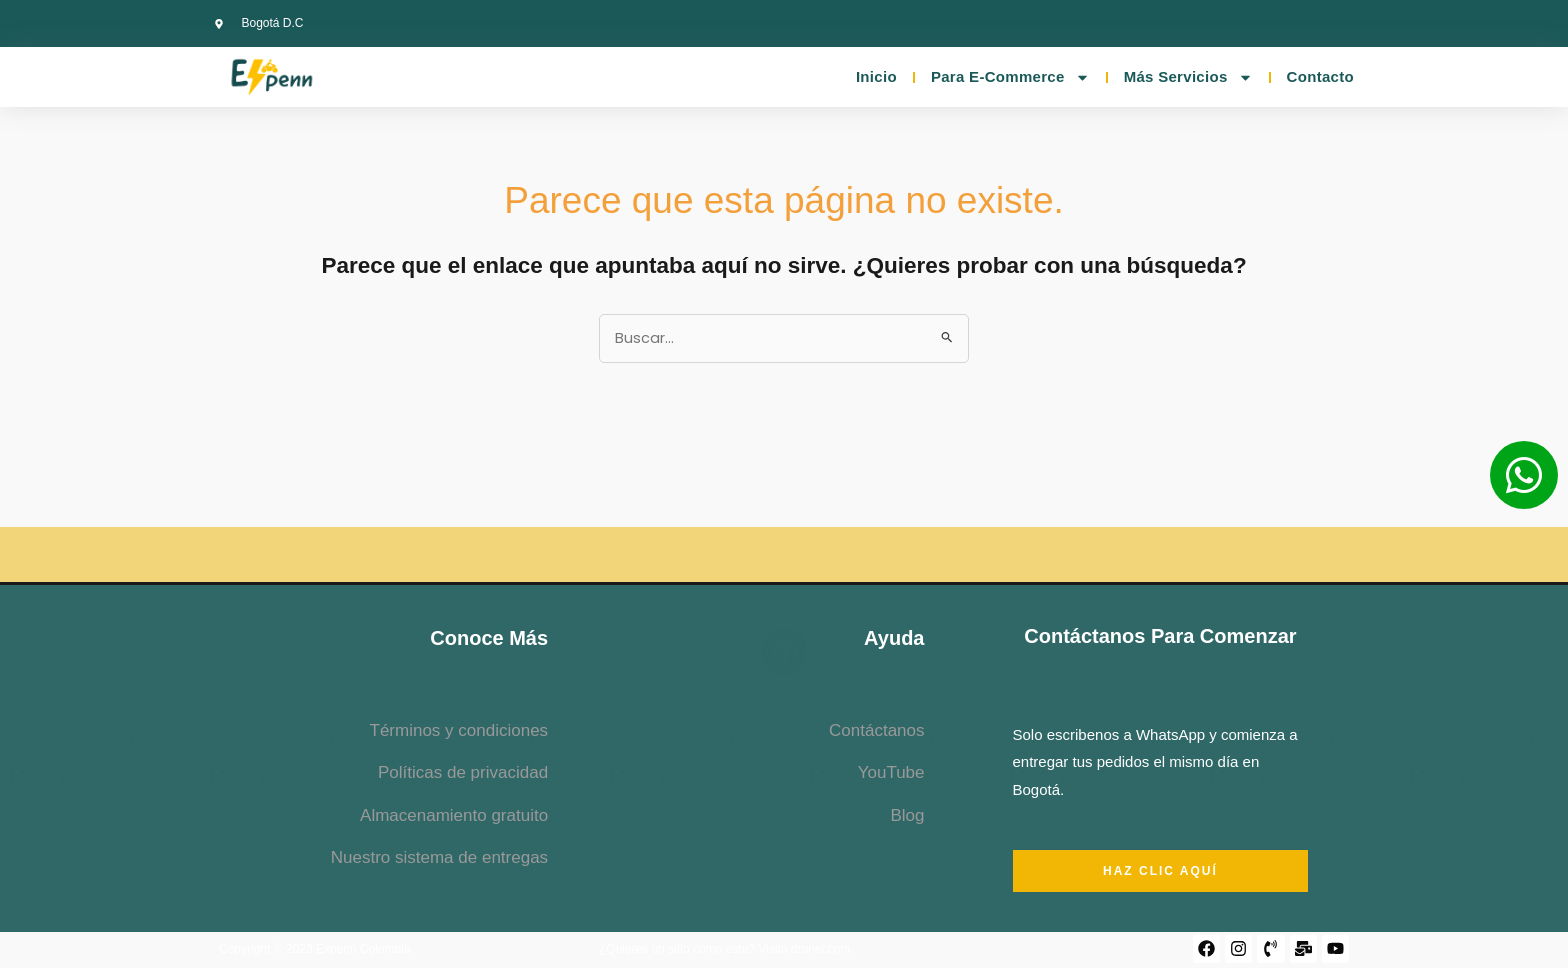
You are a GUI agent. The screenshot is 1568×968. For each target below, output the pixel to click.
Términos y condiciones (459, 731)
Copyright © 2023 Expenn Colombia (315, 950)
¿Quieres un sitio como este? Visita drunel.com (724, 950)
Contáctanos (876, 731)
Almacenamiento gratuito (454, 815)
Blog (907, 815)
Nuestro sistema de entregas (439, 858)
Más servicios (1188, 77)
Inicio (876, 76)
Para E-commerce (1010, 77)
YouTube (891, 773)
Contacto (1320, 76)
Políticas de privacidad (463, 773)
